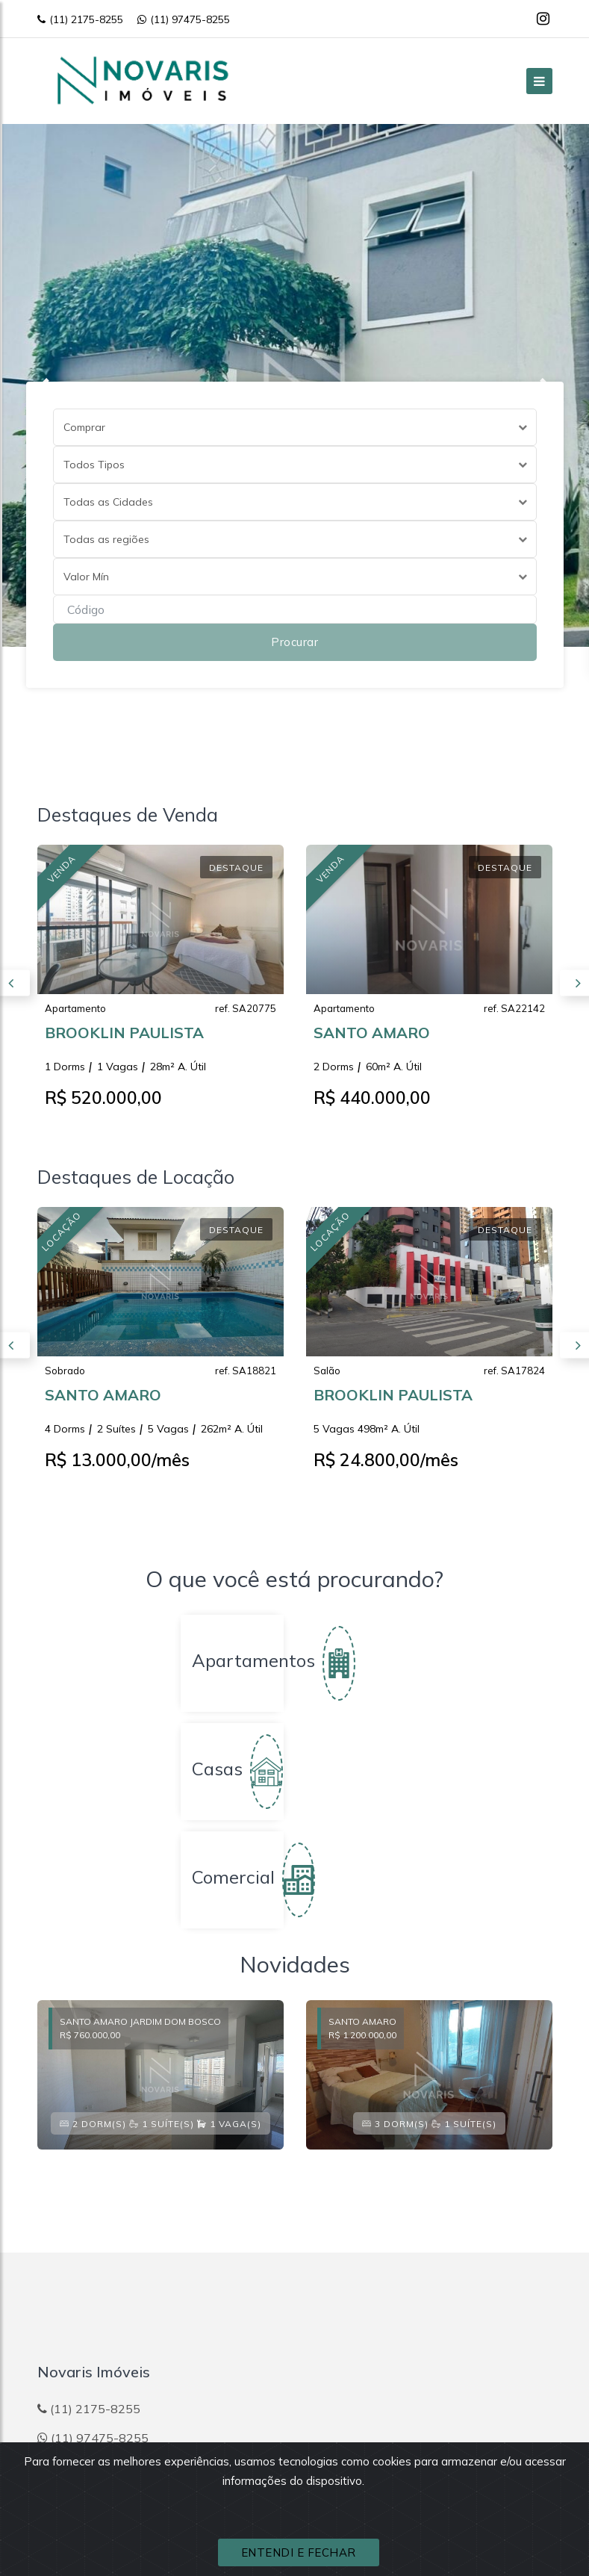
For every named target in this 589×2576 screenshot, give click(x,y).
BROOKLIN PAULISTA (124, 1037)
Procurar (294, 642)
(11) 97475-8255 (183, 19)
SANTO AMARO (372, 1037)
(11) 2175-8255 (80, 19)
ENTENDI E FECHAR (298, 2552)
